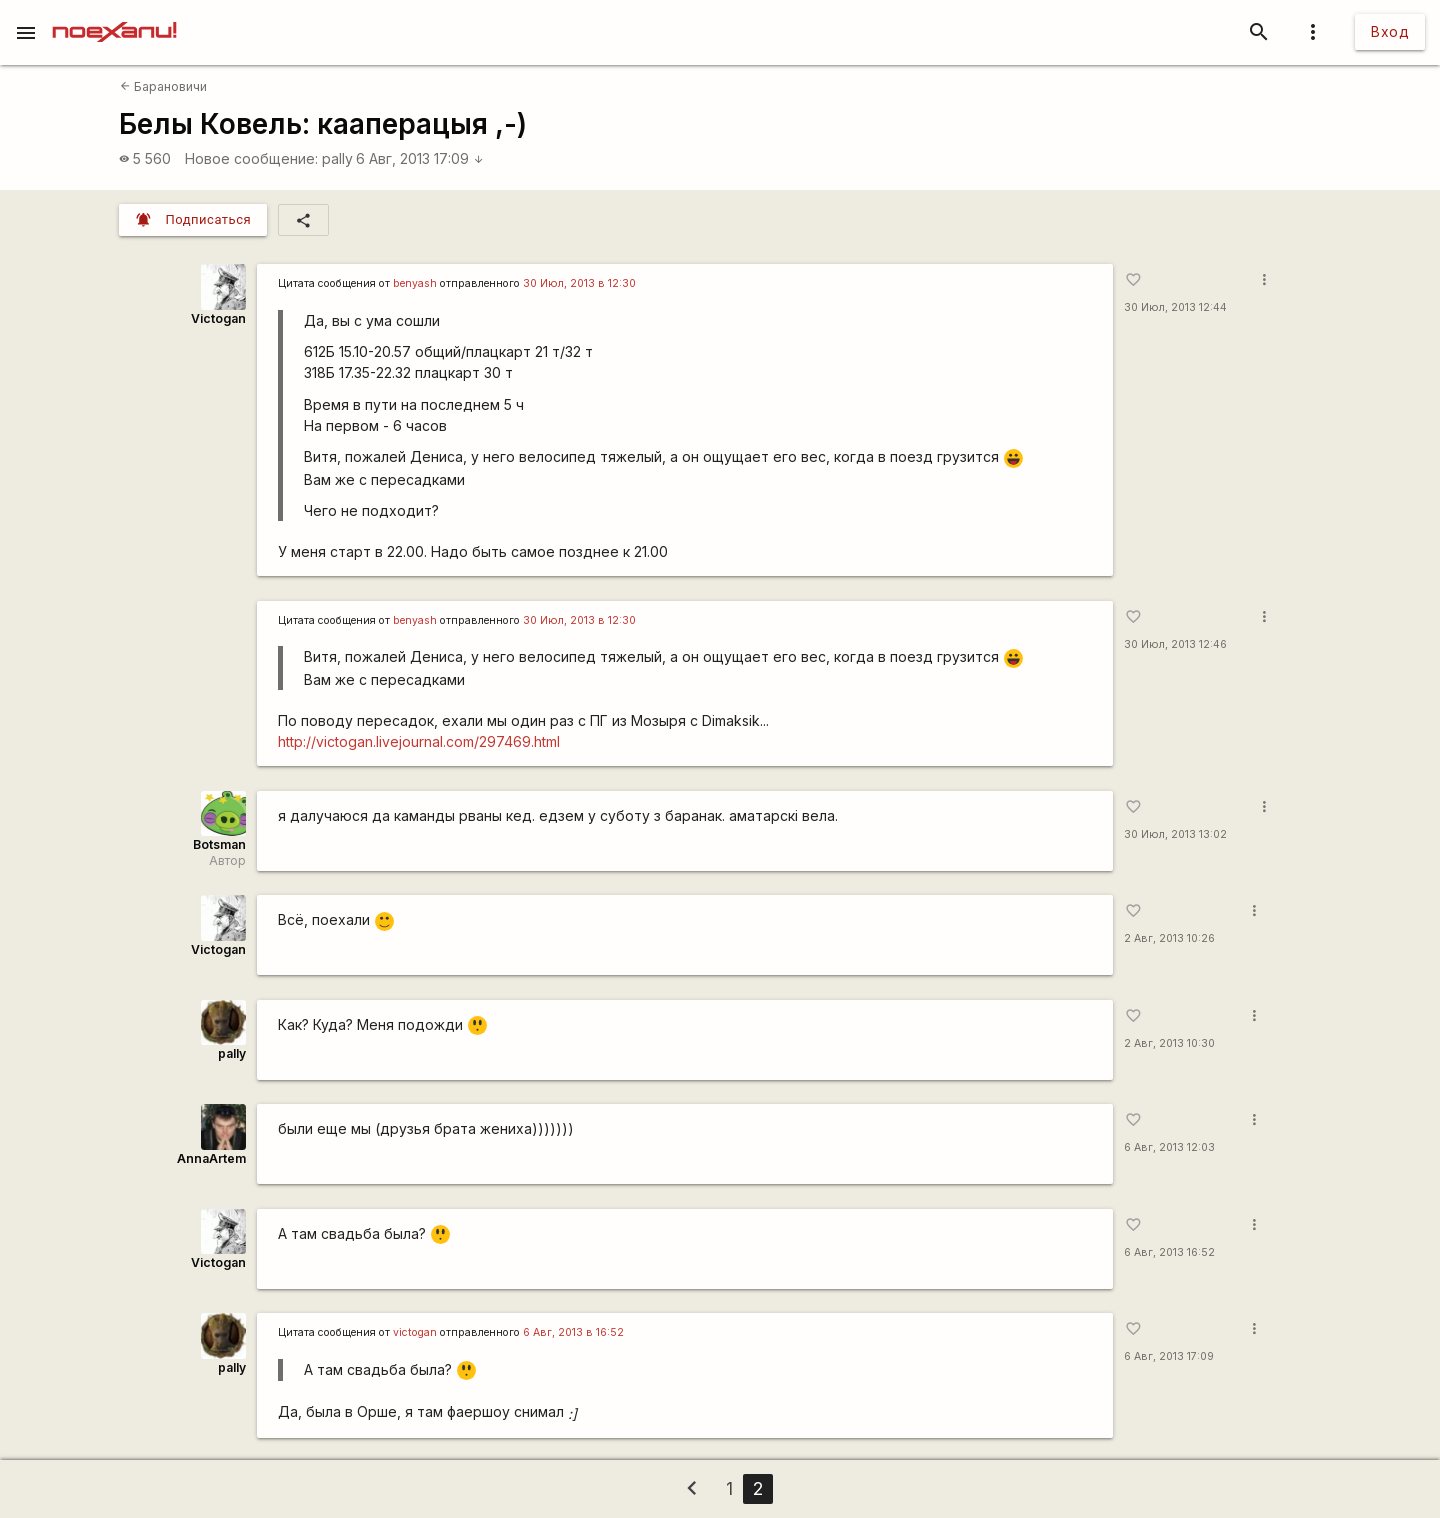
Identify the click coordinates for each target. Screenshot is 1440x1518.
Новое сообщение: (251, 158)
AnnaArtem (211, 1158)
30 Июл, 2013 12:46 (1175, 644)
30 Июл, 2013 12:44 (1175, 307)
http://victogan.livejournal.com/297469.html (419, 741)
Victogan (218, 318)
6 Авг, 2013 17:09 (420, 158)
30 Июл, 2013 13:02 (1175, 834)
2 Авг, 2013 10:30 (1169, 1043)
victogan (415, 1332)
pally (337, 158)
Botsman (219, 844)
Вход (1390, 31)
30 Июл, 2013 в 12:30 (579, 283)
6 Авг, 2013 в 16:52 (573, 1332)
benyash (415, 283)
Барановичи (163, 86)
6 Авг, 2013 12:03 (1169, 1147)
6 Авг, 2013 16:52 (1169, 1252)
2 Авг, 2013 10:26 (1169, 938)
